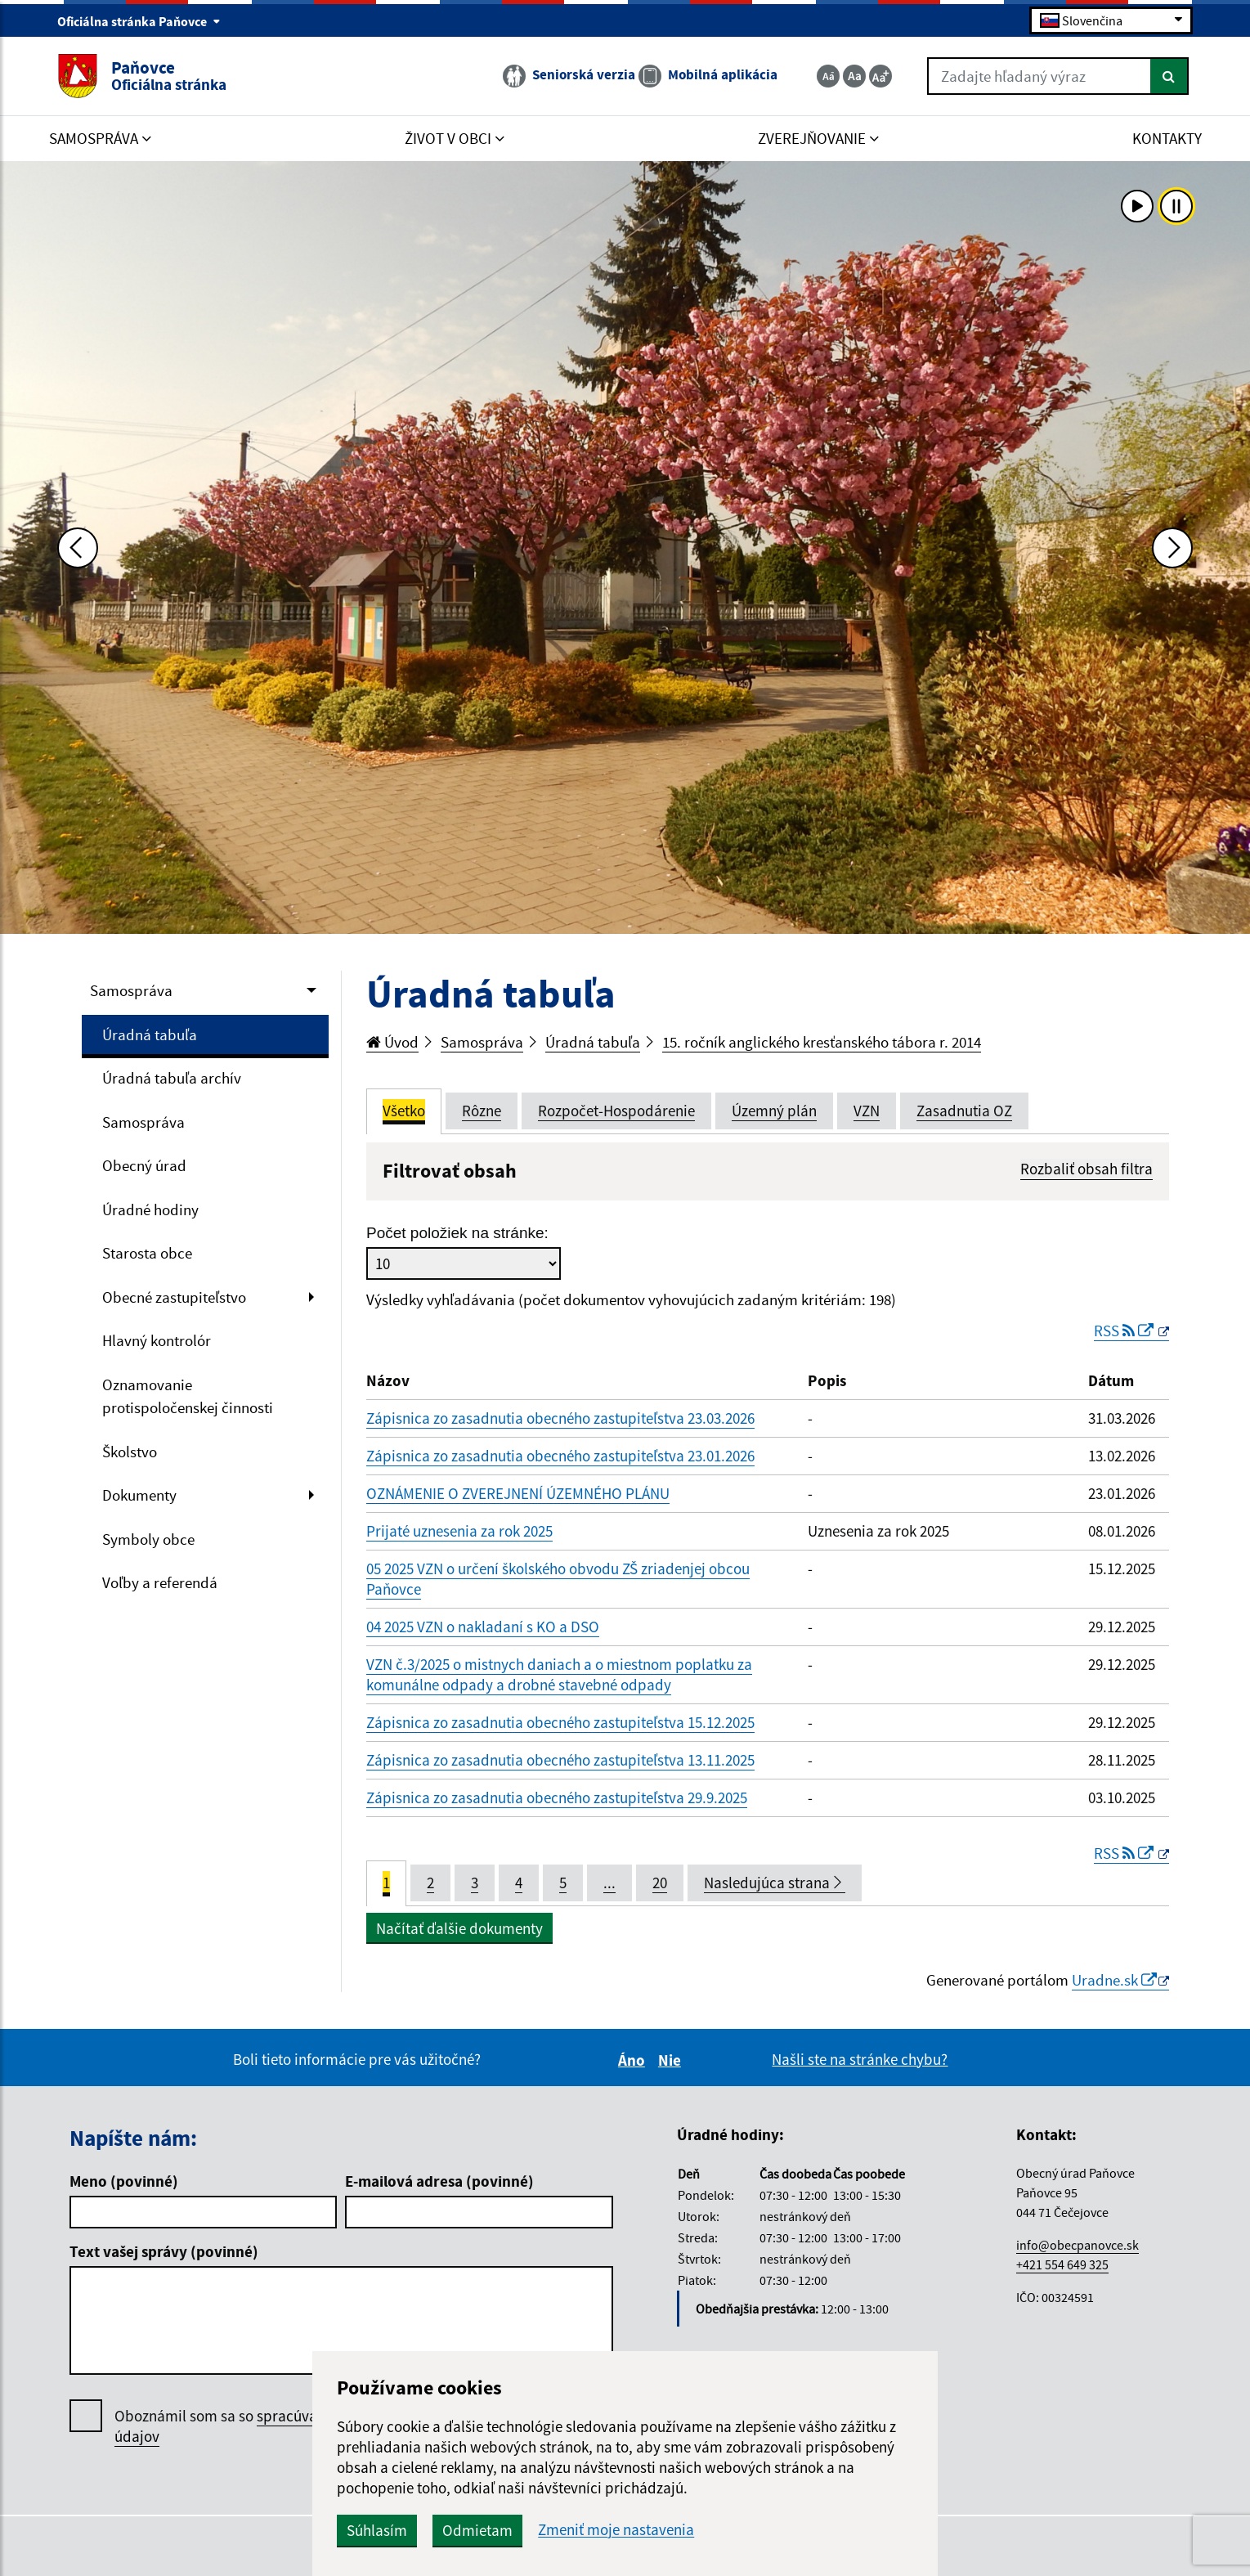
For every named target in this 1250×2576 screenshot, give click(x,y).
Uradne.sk (1114, 1980)
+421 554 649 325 (1062, 2264)
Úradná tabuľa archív (171, 1078)
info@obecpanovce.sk (1077, 2245)
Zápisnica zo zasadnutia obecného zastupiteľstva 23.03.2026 (560, 1418)
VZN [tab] (866, 1110)
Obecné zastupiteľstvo (174, 1297)
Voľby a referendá (159, 1582)
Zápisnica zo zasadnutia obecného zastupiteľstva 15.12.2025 (560, 1722)
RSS (1125, 1330)
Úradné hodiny (150, 1209)
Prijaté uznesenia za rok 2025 (459, 1531)
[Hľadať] (1169, 76)
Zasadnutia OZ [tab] (964, 1110)
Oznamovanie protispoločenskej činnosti (187, 1396)
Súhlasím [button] (377, 2530)
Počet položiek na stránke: (457, 1232)
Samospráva (131, 990)
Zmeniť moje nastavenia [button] (616, 2530)
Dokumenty (139, 1495)
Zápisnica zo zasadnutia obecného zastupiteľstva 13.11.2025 (560, 1760)
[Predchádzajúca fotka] (77, 547)
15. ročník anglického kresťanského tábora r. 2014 (821, 1042)
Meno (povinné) (123, 2181)
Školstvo (129, 1451)
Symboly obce (148, 1539)
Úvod (392, 1042)
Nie (672, 2060)
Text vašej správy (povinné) (163, 2251)
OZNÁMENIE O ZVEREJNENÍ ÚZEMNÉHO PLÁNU (518, 1493)
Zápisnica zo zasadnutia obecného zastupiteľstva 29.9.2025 (556, 1797)
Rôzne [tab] (481, 1110)
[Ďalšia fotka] (1172, 547)
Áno (634, 2060)
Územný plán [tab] (774, 1110)
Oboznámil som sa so (261, 2426)
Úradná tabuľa (149, 1034)
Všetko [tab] (404, 1110)
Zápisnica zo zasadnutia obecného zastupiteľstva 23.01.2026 (560, 1455)
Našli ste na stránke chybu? (860, 2059)
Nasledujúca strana (774, 1882)
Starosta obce (147, 1253)
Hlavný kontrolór (156, 1340)
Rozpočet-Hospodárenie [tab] (616, 1110)
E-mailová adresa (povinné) (439, 2181)
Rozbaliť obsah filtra (1086, 1168)
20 (659, 1882)
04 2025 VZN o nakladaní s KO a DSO (482, 1626)
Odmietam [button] (477, 2530)
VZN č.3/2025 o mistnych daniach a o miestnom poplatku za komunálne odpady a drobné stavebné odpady (559, 1674)
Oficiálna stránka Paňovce (139, 21)
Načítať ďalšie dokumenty (459, 1928)
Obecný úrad (144, 1165)
